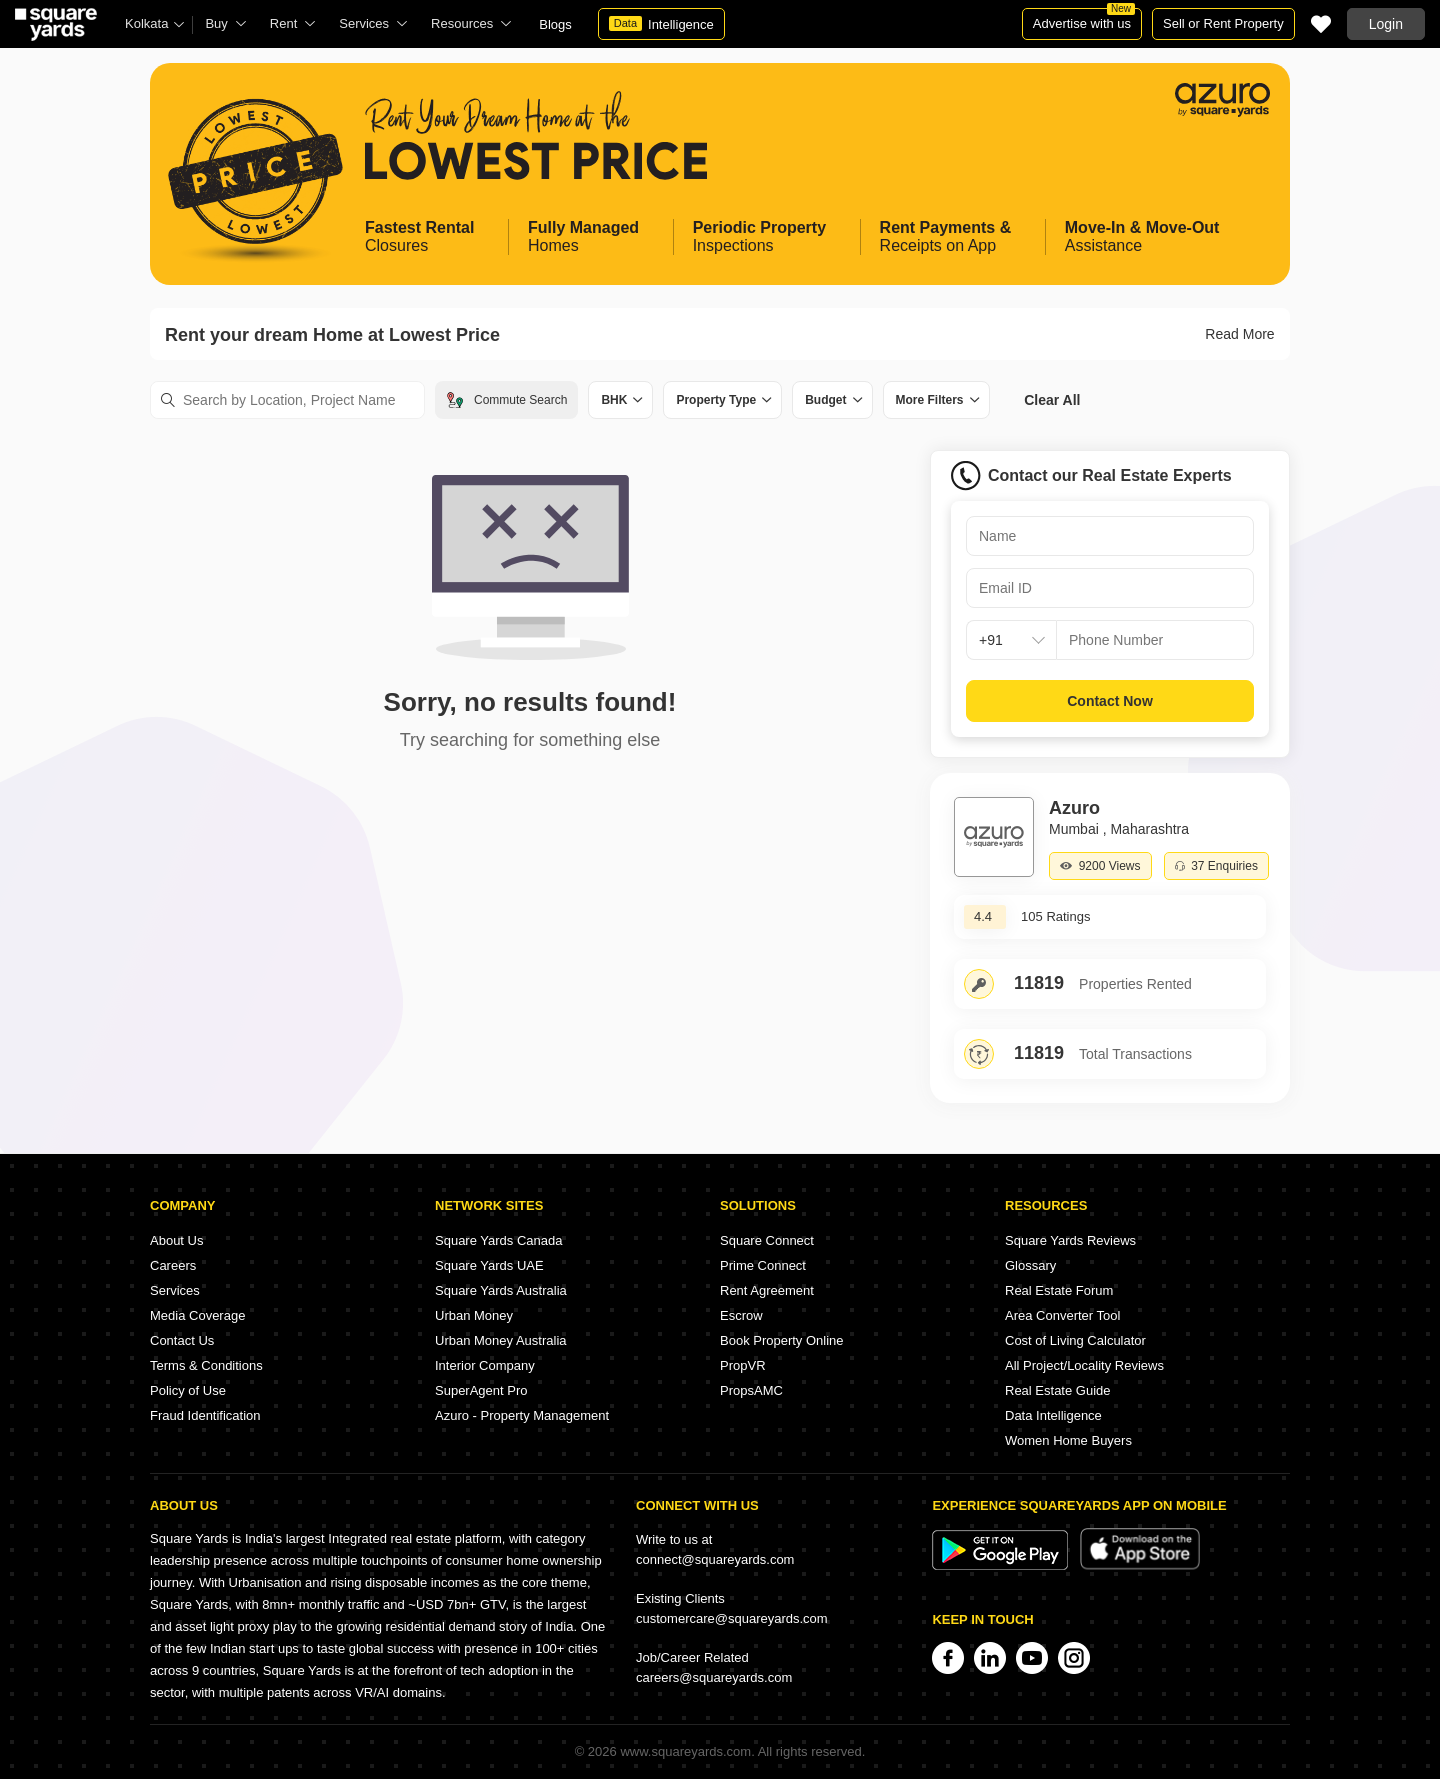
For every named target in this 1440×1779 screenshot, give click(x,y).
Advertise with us (1084, 19)
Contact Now (1110, 701)
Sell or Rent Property (1223, 23)
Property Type (716, 400)
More (930, 400)
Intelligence (661, 24)
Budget (825, 400)
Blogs (555, 24)
